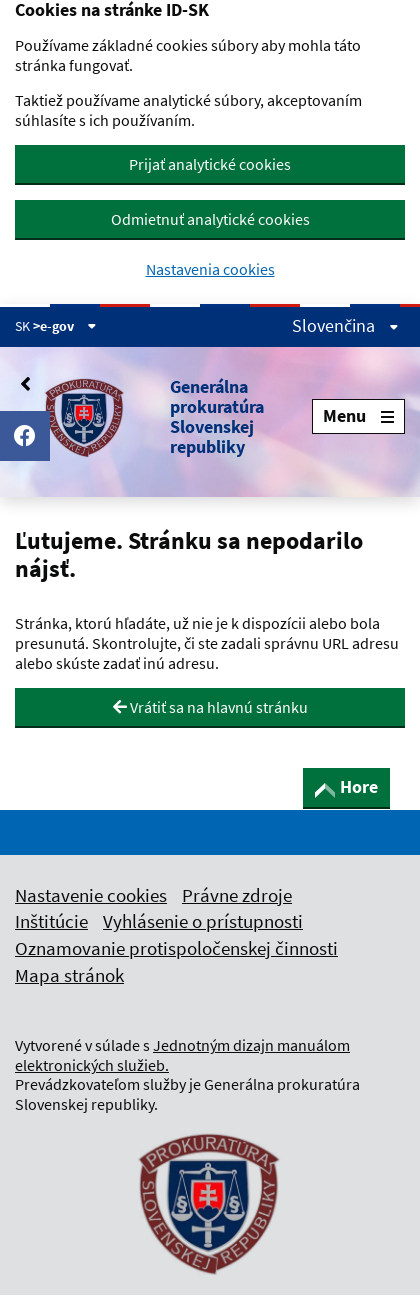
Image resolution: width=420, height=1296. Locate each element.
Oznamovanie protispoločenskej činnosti (176, 948)
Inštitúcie (51, 921)
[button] (163, 417)
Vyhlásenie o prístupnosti (203, 921)
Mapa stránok (69, 975)
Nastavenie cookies (91, 895)
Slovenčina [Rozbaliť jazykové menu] (345, 326)
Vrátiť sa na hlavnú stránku (210, 707)
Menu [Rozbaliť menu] (358, 415)
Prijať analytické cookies (210, 164)
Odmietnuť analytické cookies (210, 219)
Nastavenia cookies (210, 269)
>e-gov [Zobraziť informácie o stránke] (65, 326)
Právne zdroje (237, 895)
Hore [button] (346, 786)
